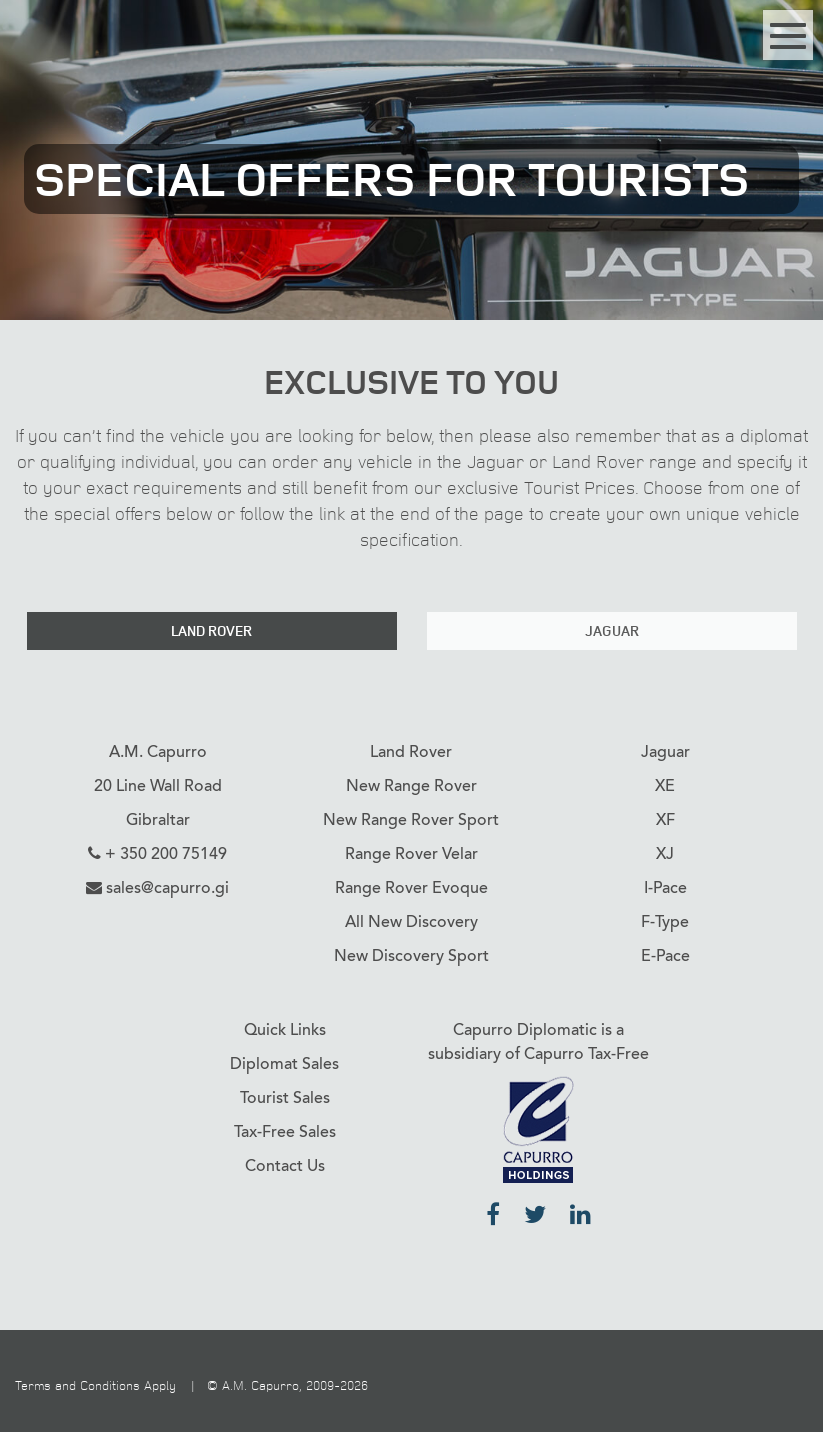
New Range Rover (411, 786)
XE (665, 786)
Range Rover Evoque (411, 888)
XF (665, 820)
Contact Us (285, 1166)
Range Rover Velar (411, 854)
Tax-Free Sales (285, 1132)
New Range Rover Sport (411, 820)
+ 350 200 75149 (166, 854)
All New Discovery (411, 922)
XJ (665, 854)
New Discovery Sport (411, 956)
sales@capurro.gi (167, 888)
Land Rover (211, 631)
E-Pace (665, 956)
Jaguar (612, 631)
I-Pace (665, 888)
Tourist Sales (285, 1098)
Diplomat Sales (284, 1064)
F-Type (665, 922)
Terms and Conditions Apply (95, 1385)
